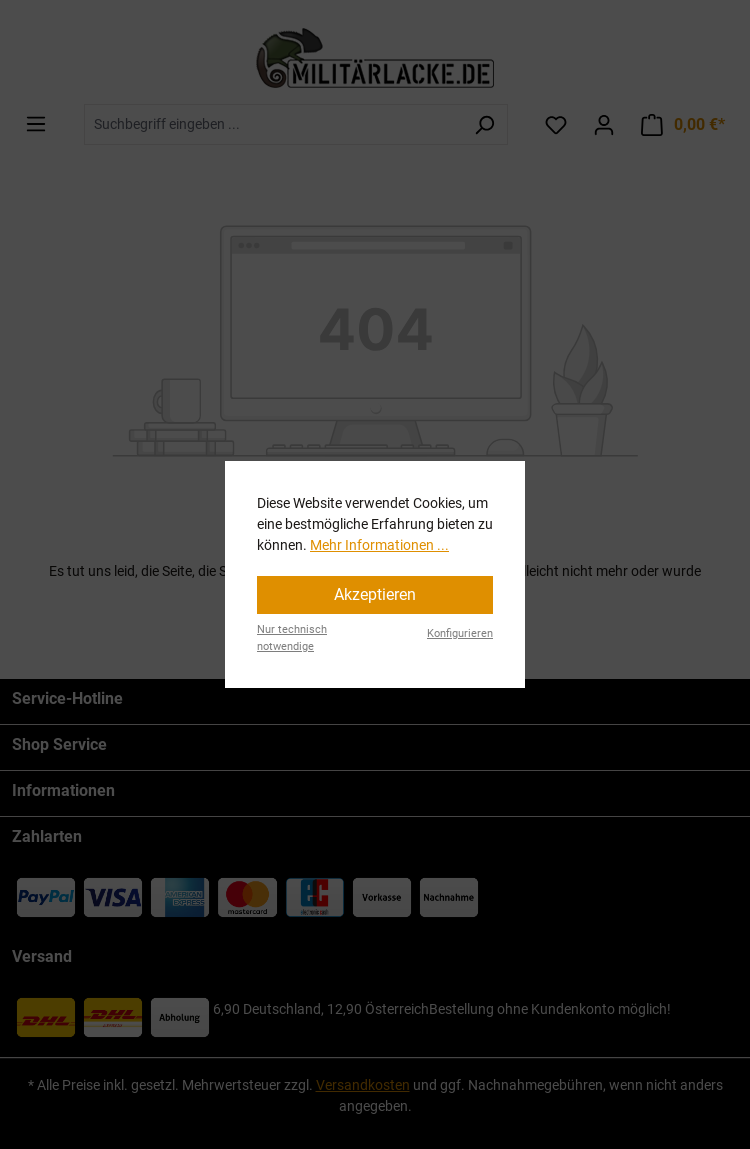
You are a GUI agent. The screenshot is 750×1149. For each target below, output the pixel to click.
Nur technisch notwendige (292, 638)
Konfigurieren (460, 633)
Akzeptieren (375, 594)
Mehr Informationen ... (379, 545)
